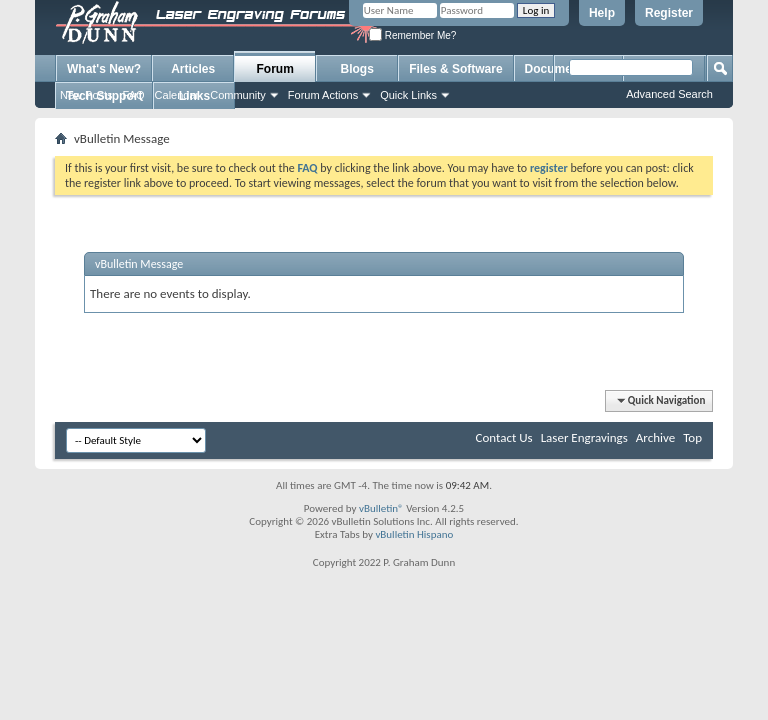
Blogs (357, 69)
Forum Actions (323, 95)
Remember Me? (412, 35)
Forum (275, 69)
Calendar (177, 95)
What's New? (104, 69)
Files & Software (455, 69)
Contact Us (504, 437)
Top (692, 437)
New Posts (86, 95)
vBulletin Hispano (414, 534)
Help (602, 13)
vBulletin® (381, 508)
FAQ (134, 95)
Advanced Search (669, 94)
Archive (655, 437)
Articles (193, 69)
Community (238, 95)
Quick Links (408, 95)
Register (669, 13)
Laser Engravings (584, 437)
